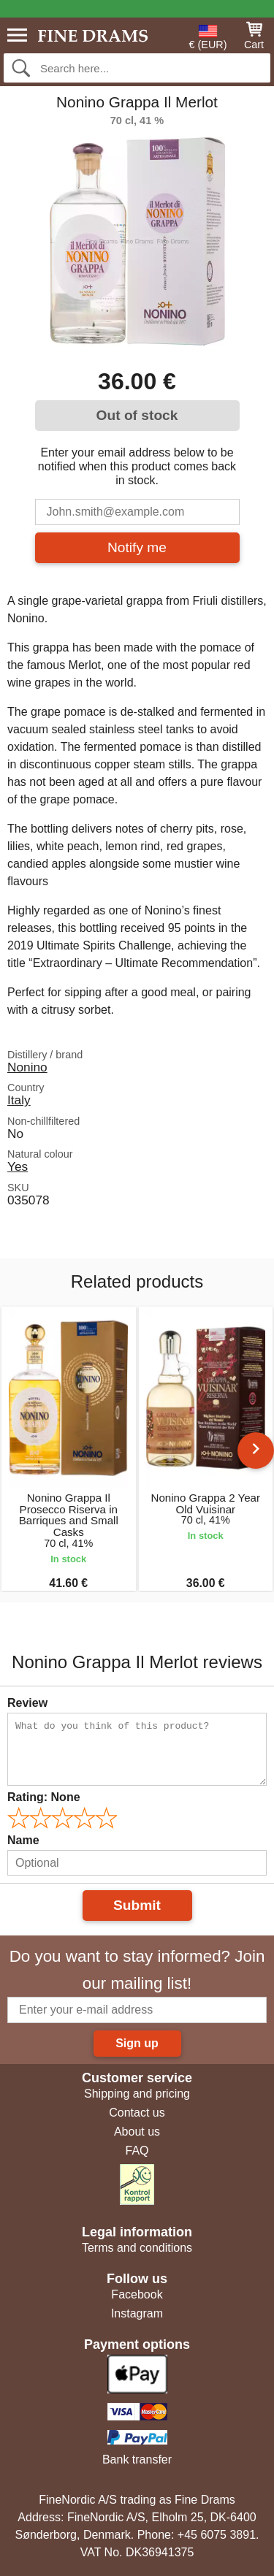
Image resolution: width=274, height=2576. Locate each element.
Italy (19, 1100)
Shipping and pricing (137, 2093)
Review (27, 1703)
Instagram (137, 2313)
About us (137, 2131)
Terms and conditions (137, 2247)
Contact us (136, 2112)
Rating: (43, 1797)
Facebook (136, 2294)
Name (23, 1840)
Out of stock (137, 415)
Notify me (137, 547)
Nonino (27, 1067)
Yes (17, 1166)
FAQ (136, 2150)
